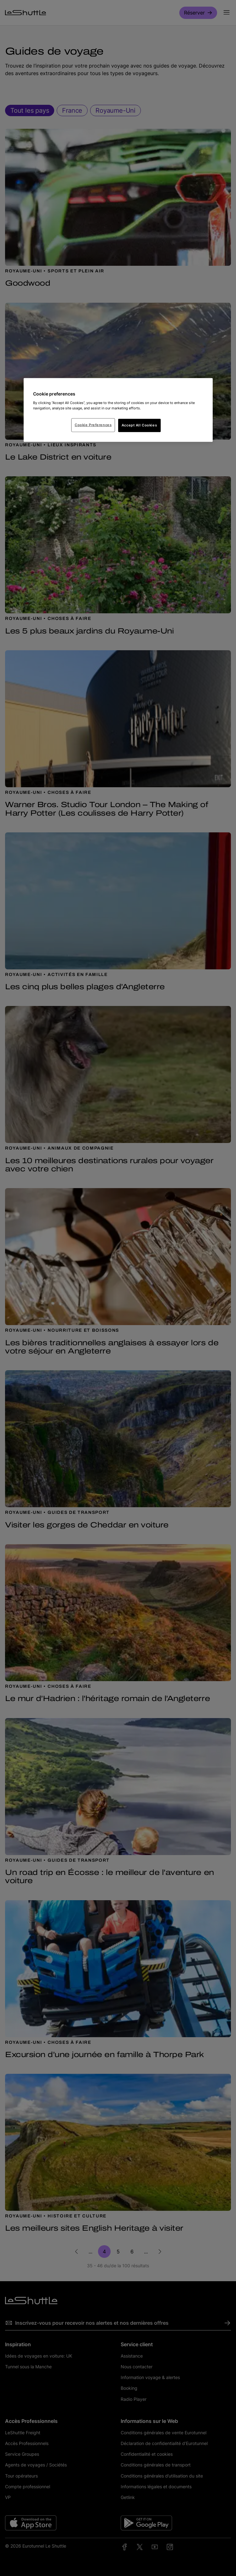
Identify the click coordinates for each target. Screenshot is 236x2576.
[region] (118, 410)
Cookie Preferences (93, 425)
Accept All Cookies (139, 425)
